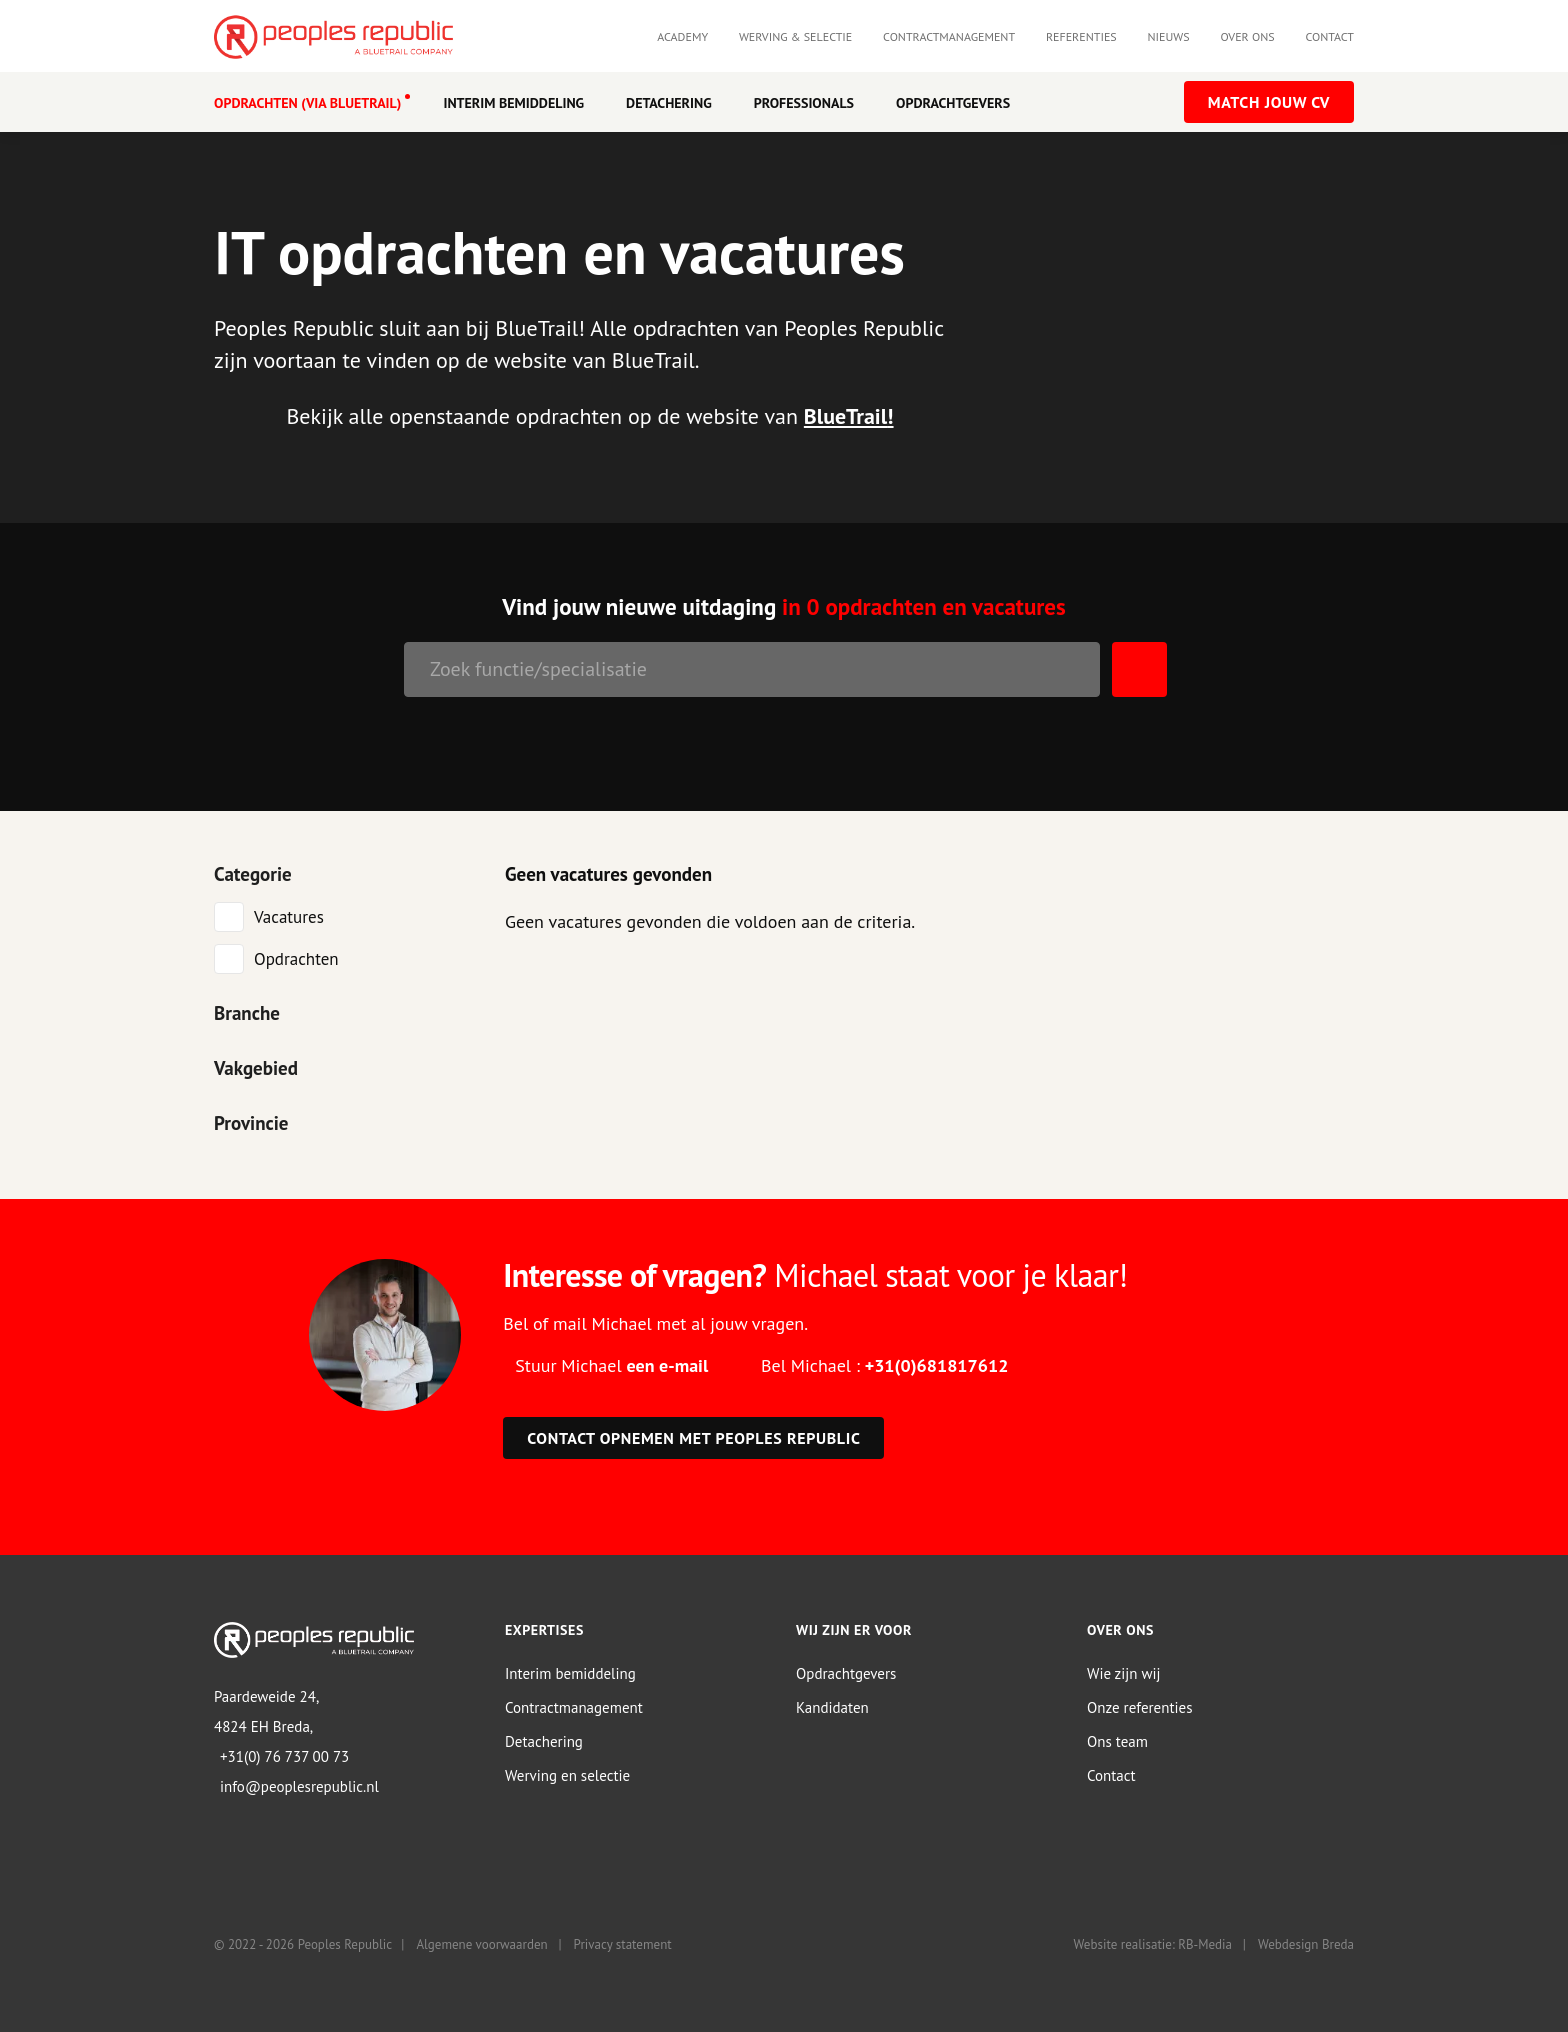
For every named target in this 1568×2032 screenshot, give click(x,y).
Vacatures (289, 916)
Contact (1329, 36)
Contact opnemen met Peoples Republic (693, 1437)
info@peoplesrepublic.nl (299, 1786)
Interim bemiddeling (570, 1672)
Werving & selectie (795, 36)
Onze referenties (1139, 1706)
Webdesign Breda (1306, 1944)
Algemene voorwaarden (481, 1944)
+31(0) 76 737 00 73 (284, 1756)
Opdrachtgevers (953, 103)
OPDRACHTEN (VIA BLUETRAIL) (307, 103)
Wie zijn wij (1124, 1672)
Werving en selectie (567, 1774)
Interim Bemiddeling (513, 103)
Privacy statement (623, 1944)
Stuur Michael (611, 1364)
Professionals (804, 103)
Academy (682, 36)
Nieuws (1169, 36)
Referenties (1081, 36)
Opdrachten (296, 958)
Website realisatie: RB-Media (1153, 1944)
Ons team (1117, 1740)
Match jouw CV (1269, 102)
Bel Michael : (884, 1364)
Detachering (669, 103)
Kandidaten (832, 1706)
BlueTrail (846, 416)
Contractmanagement (949, 36)
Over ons (1247, 36)
